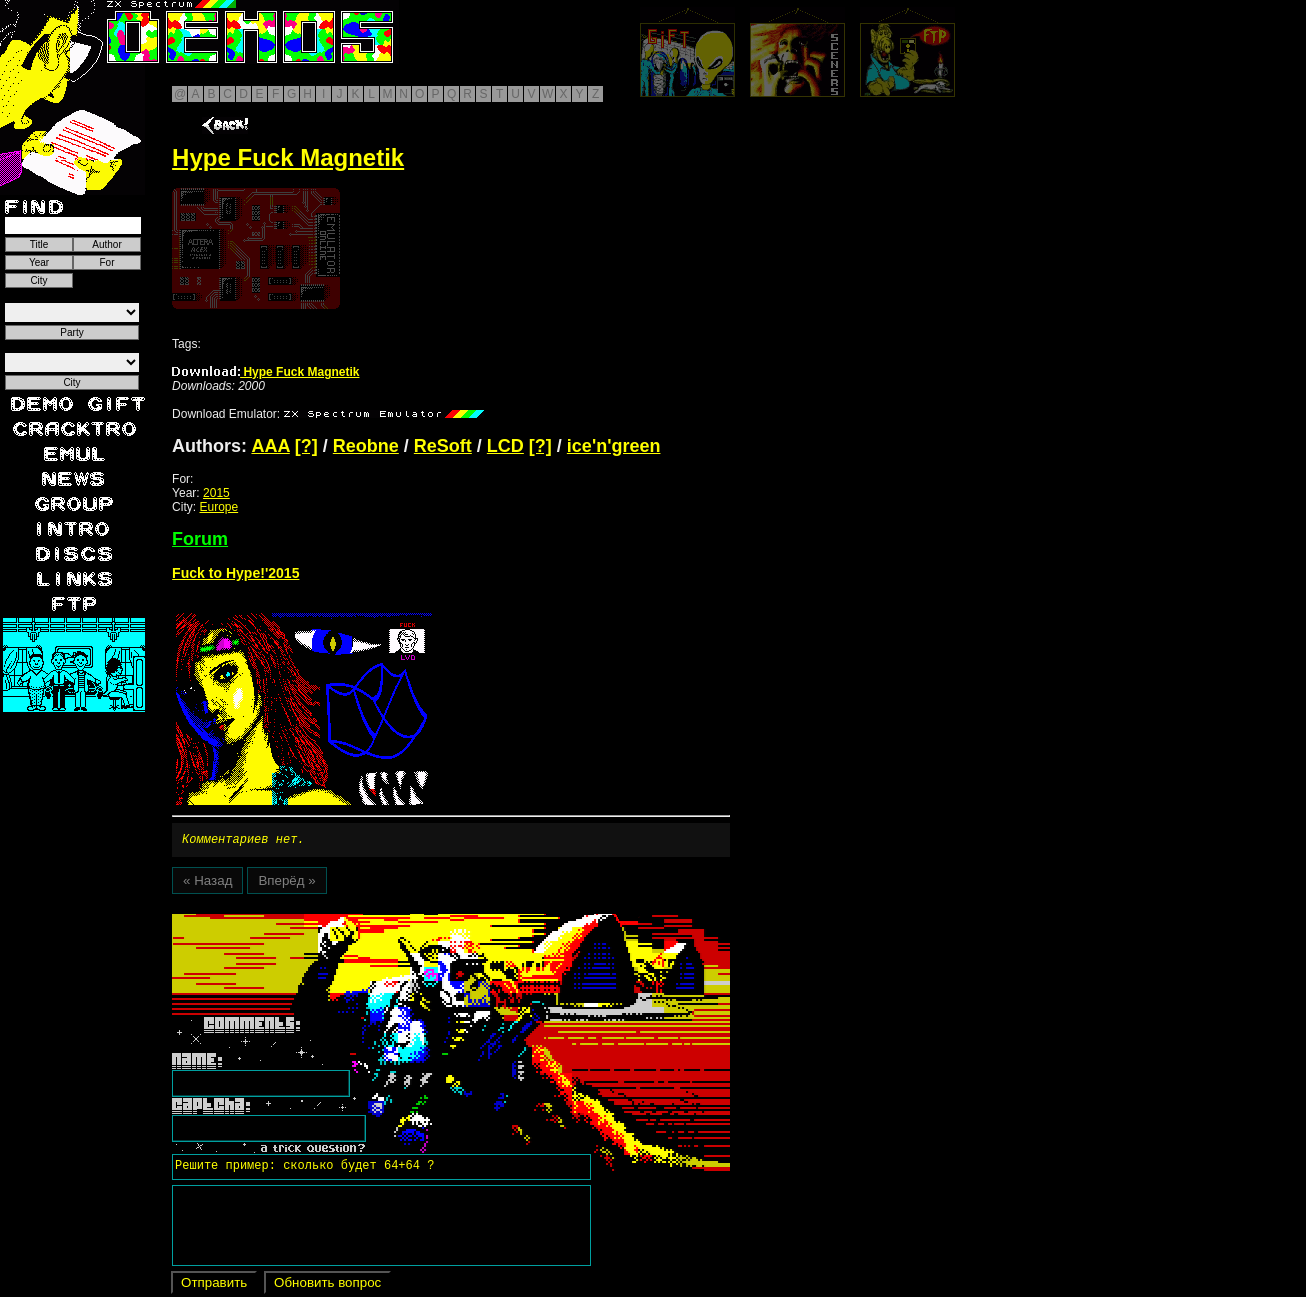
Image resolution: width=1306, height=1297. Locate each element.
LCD (505, 446)
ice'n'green (614, 446)
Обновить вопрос (327, 1285)
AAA (270, 446)
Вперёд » (286, 883)
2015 (216, 493)
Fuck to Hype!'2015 (235, 573)
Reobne (366, 446)
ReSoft (443, 446)
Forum (200, 539)
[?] (306, 446)
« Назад (207, 883)
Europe (218, 507)
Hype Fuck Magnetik (265, 372)
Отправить (214, 1285)
